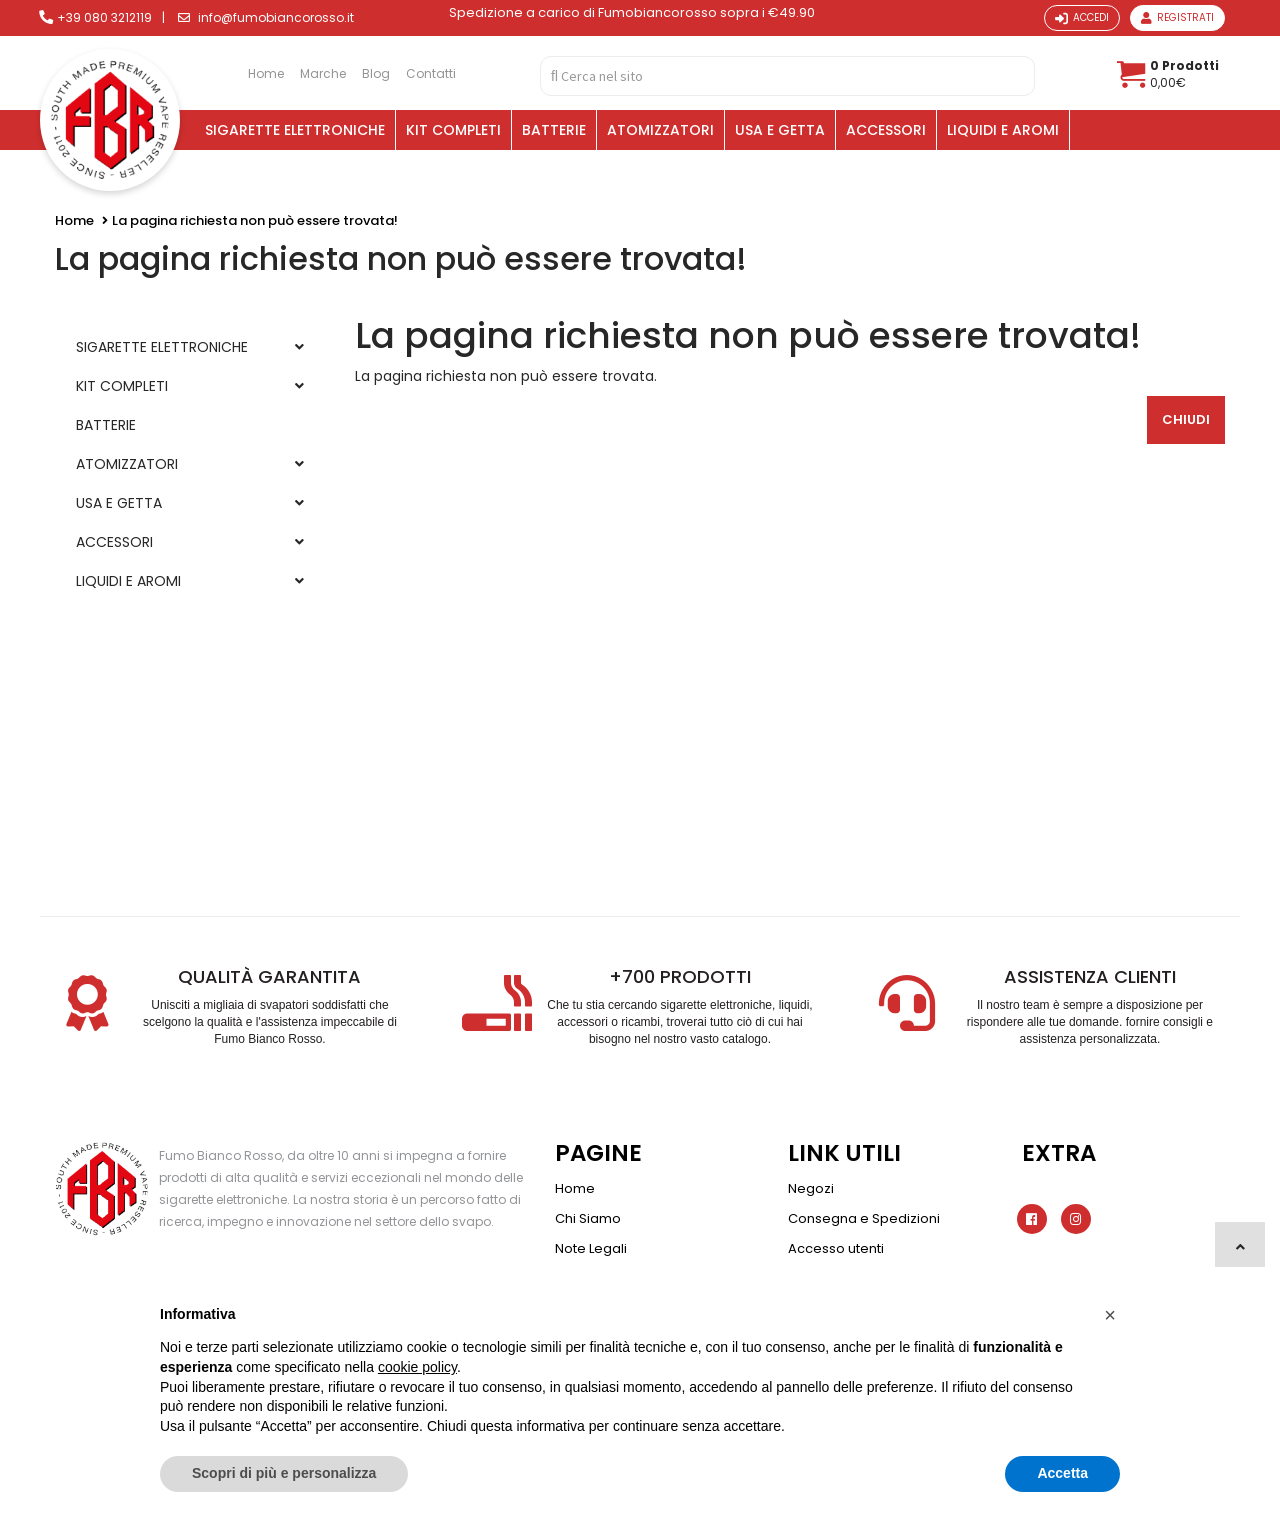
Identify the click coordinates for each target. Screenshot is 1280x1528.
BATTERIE (554, 130)
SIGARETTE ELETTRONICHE (295, 130)
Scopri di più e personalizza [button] (284, 1473)
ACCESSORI (886, 130)
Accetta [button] (1062, 1473)
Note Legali (591, 1248)
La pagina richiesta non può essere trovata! (255, 220)
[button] (1110, 1315)
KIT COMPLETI (453, 130)
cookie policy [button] (417, 1367)
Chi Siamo (588, 1218)
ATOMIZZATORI (660, 130)
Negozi (811, 1188)
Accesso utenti (836, 1248)
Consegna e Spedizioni (864, 1218)
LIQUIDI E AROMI (1003, 130)
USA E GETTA (780, 130)
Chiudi (1186, 419)
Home (74, 220)
